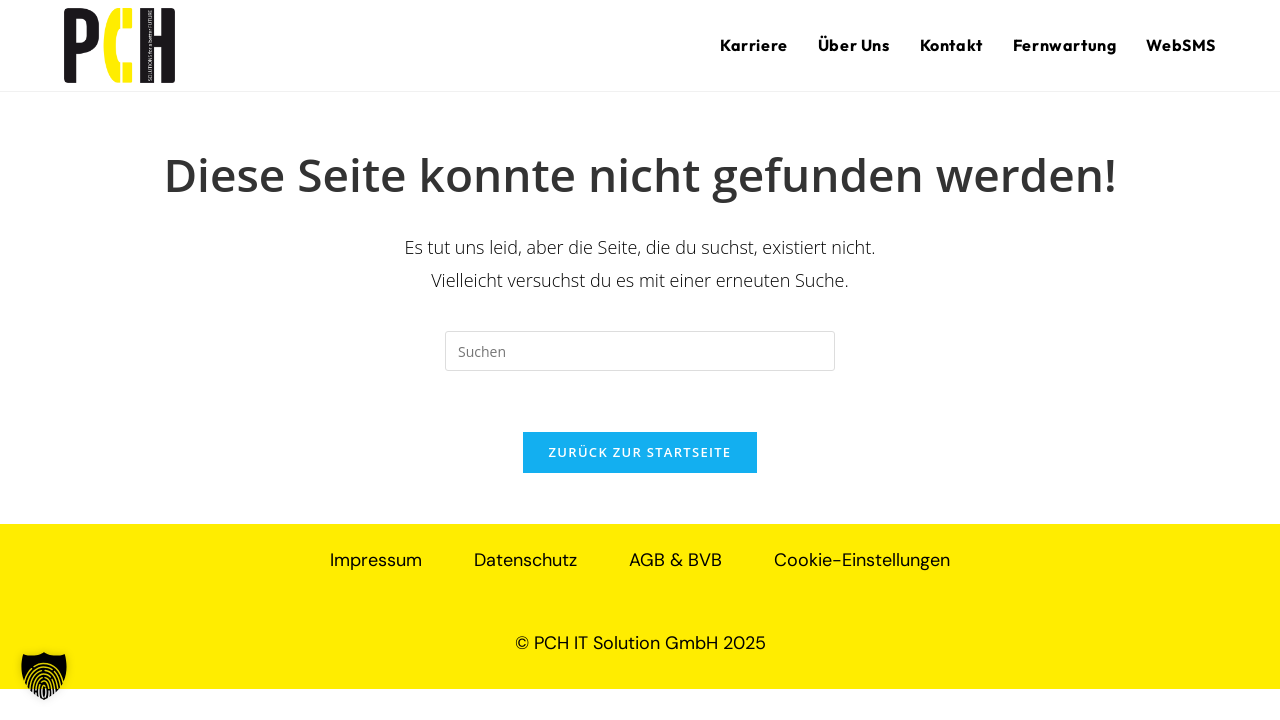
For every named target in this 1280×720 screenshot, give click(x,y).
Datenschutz (525, 560)
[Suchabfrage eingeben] (640, 351)
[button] (44, 676)
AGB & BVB (675, 560)
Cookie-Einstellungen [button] (862, 560)
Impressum (376, 560)
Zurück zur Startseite (640, 452)
